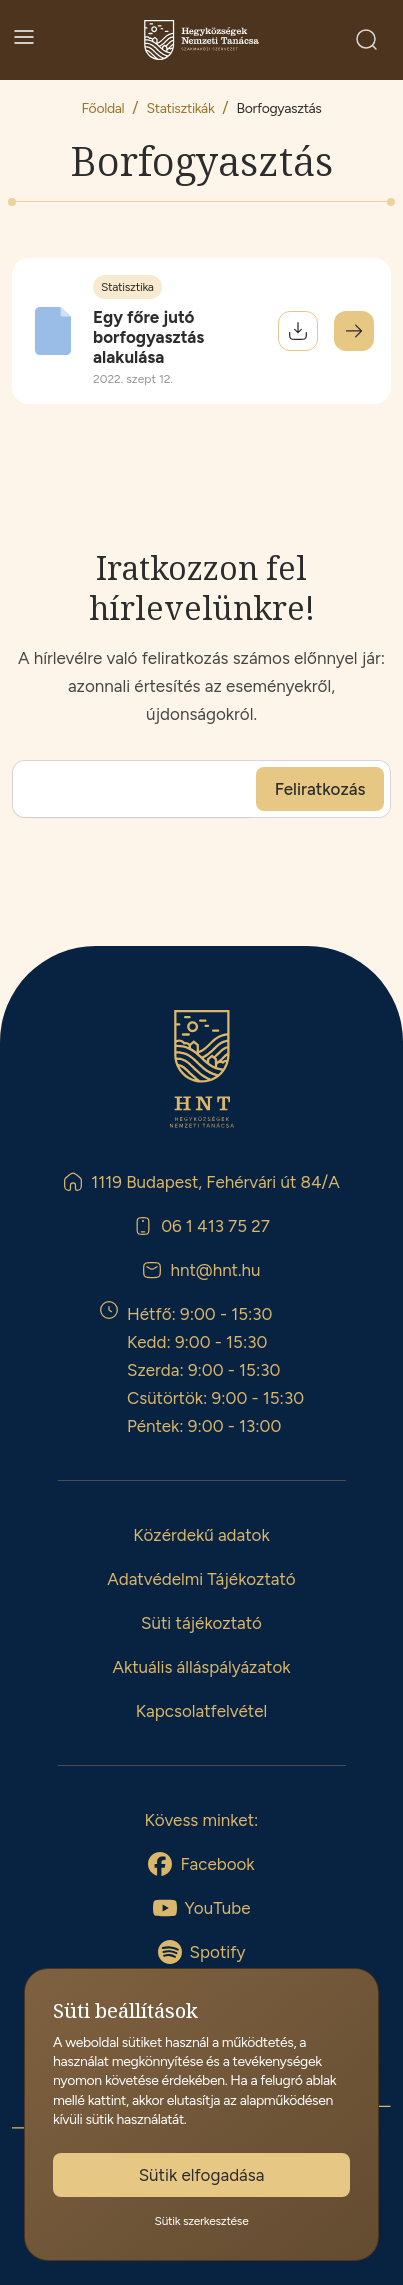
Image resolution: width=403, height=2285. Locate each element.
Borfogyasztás (279, 108)
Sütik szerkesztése (202, 2221)
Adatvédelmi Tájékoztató (201, 1579)
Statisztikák (181, 108)
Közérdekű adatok (201, 1535)
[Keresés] (367, 40)
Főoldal (102, 108)
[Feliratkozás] (320, 789)
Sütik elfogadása (202, 2175)
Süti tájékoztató (201, 1623)
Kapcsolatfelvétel (201, 1711)
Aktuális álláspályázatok (201, 1667)
